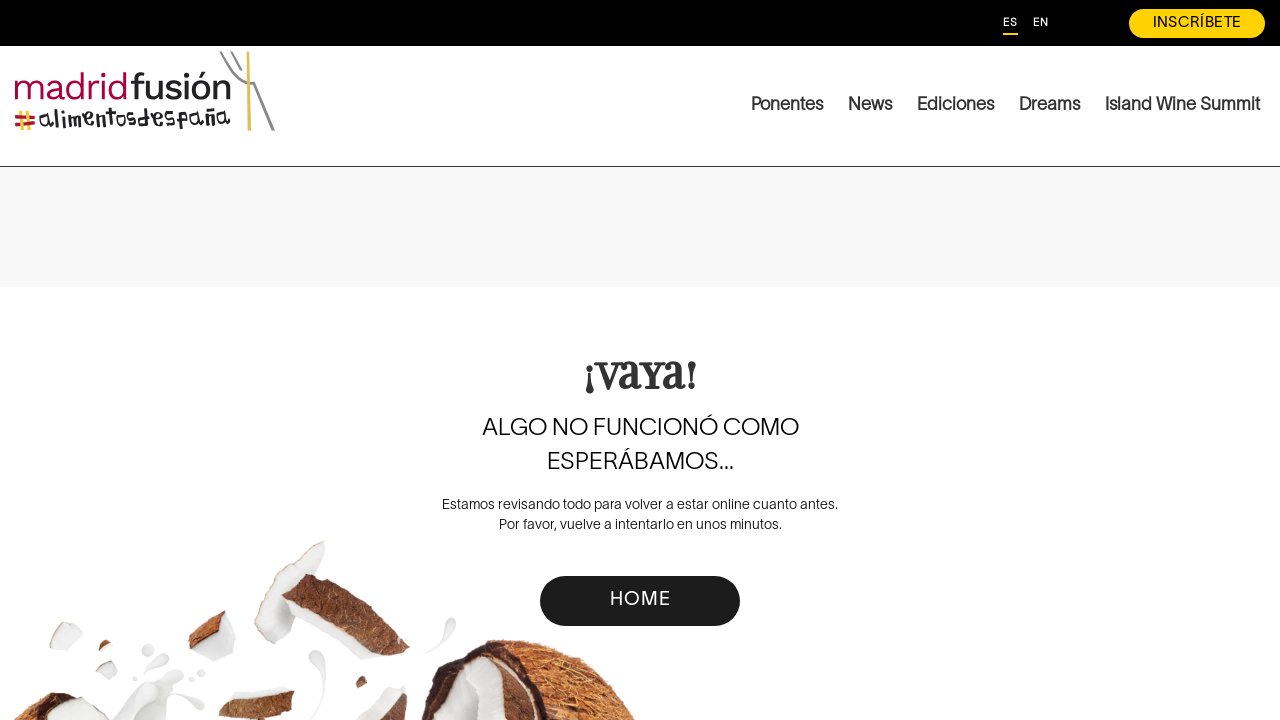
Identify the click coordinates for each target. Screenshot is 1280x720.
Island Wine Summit (1182, 105)
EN (1041, 23)
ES (1010, 23)
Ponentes (787, 105)
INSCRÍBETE (1197, 23)
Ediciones (955, 105)
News (870, 105)
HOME (640, 600)
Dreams (1049, 105)
